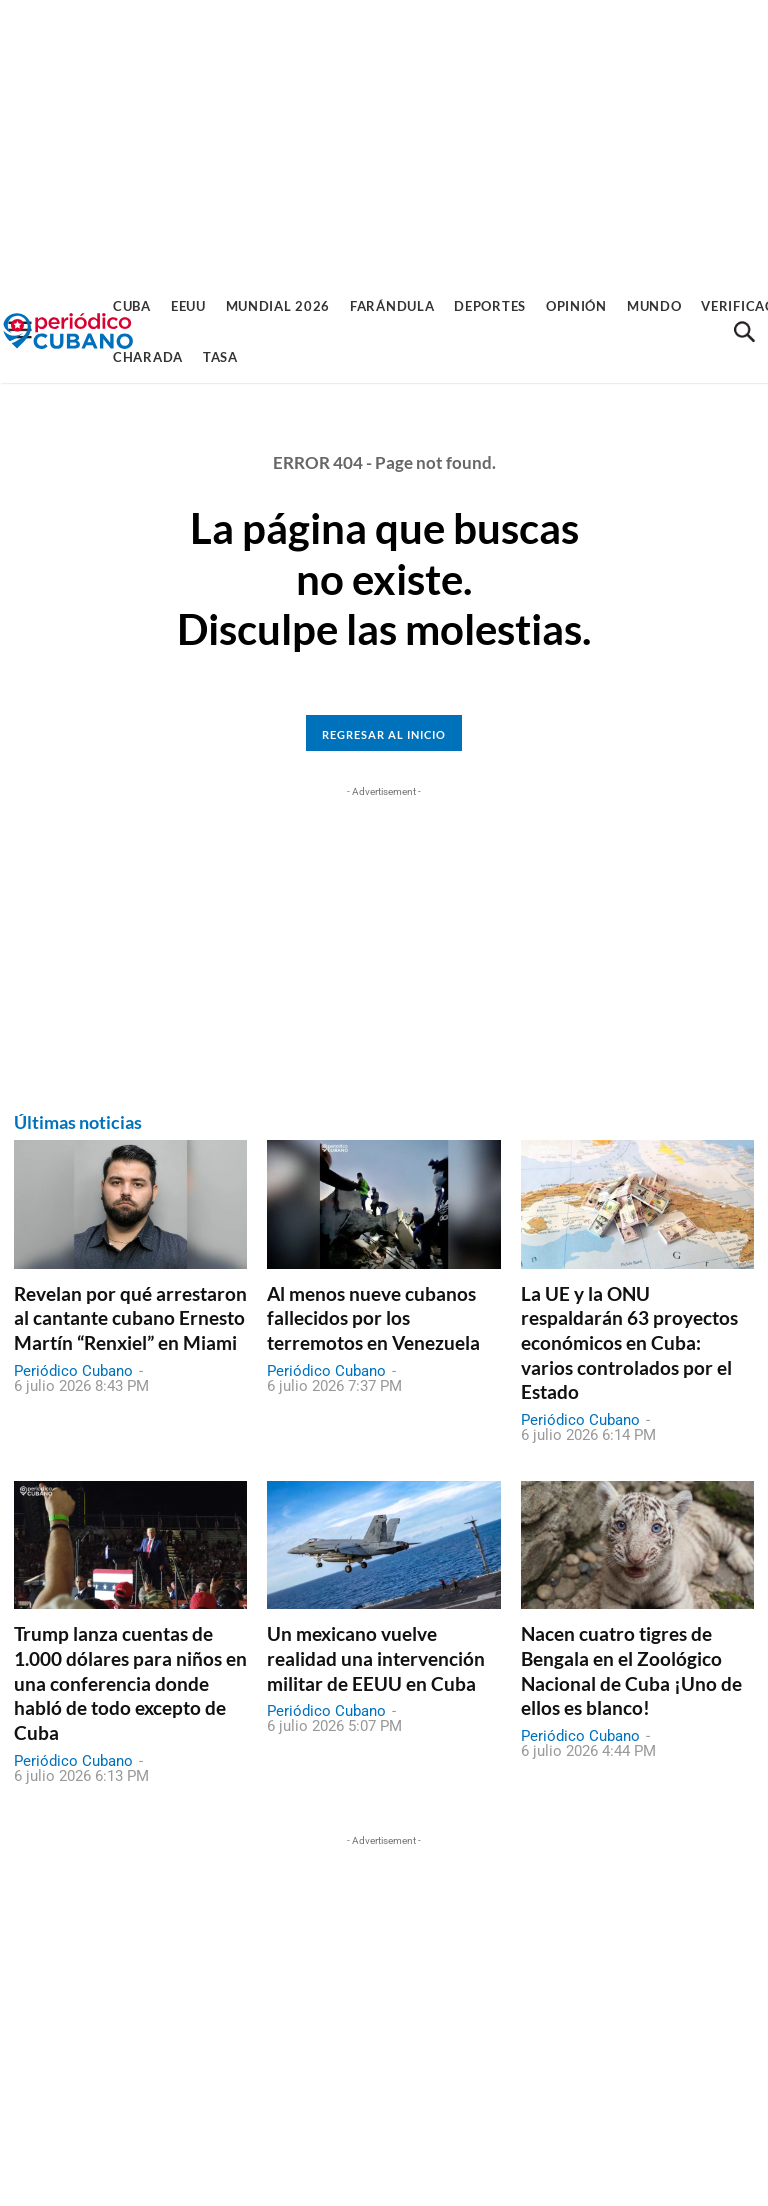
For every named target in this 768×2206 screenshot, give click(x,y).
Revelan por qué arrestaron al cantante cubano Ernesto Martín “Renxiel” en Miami (130, 1318)
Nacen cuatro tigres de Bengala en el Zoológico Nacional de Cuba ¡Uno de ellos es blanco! (631, 1670)
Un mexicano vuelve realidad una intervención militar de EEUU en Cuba (376, 1658)
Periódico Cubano (73, 1371)
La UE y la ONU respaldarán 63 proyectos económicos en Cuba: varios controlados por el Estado (629, 1343)
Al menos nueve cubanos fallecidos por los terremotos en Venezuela (373, 1318)
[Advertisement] (384, 140)
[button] (744, 332)
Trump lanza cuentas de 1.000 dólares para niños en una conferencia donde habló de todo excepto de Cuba (130, 1683)
